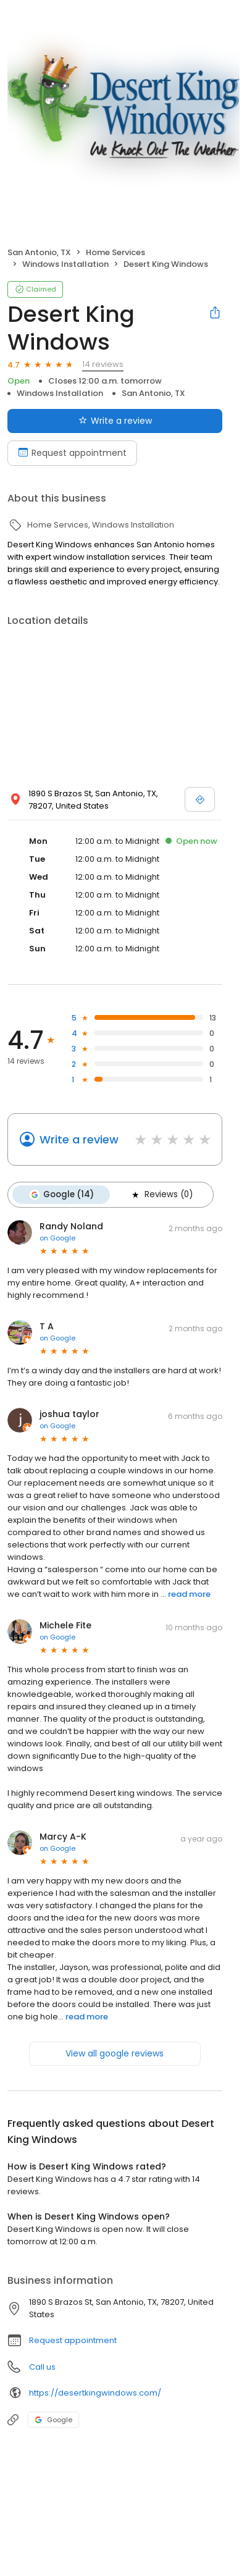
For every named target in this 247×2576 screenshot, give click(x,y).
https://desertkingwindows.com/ (95, 2393)
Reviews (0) (161, 1195)
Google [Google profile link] (53, 2420)
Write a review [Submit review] (115, 421)
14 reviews (103, 364)
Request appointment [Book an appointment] (72, 453)
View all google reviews (114, 2053)
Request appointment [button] (73, 2340)
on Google (57, 1238)
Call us (42, 2367)
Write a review (79, 1139)
